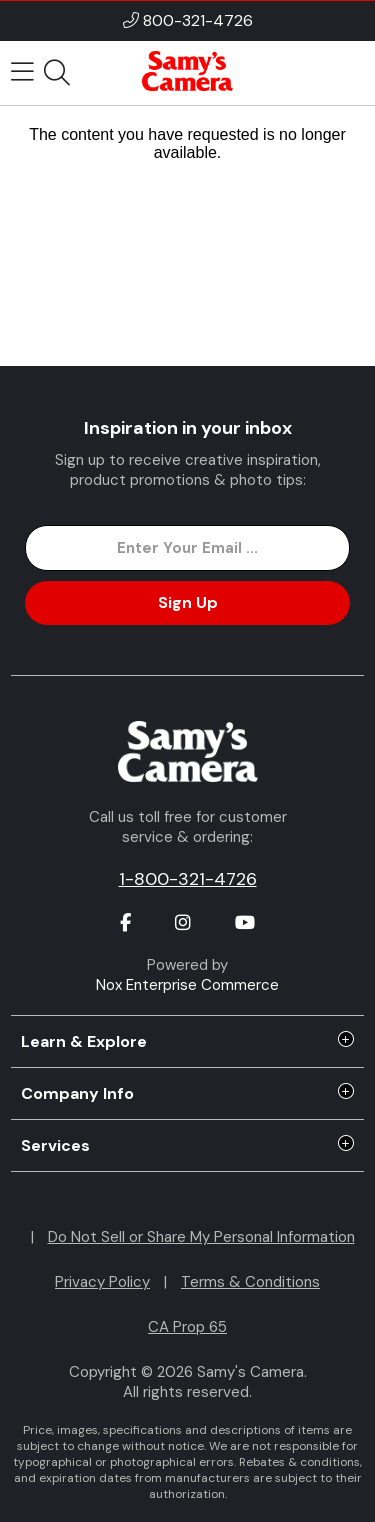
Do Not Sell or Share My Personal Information (201, 1237)
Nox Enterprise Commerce (187, 985)
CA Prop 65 (187, 1327)
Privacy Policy (102, 1282)
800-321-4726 (198, 20)
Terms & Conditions (250, 1282)
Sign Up (188, 602)
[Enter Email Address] (187, 548)
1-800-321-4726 (188, 879)
